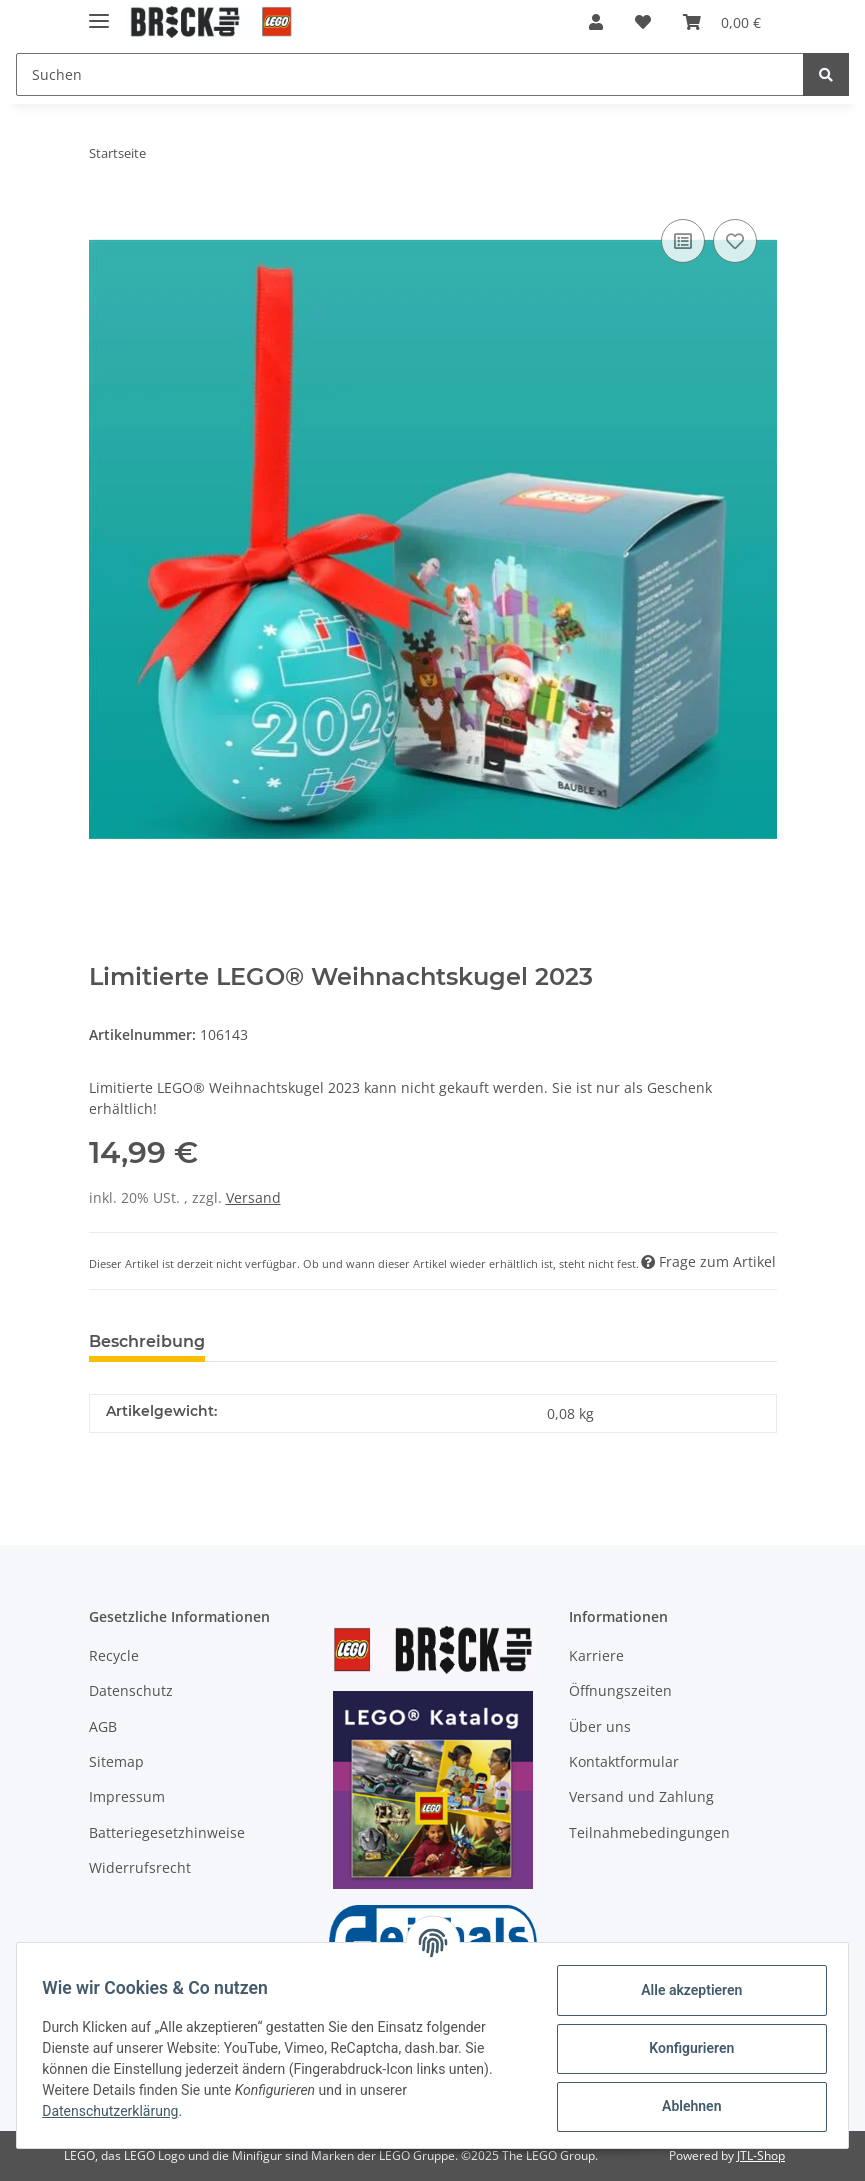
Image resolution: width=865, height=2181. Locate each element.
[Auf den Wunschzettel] (735, 241)
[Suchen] (410, 74)
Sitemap (116, 1761)
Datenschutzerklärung (117, 2111)
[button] (596, 22)
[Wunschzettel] (643, 22)
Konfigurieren (684, 2048)
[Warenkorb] (722, 22)
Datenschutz (131, 1690)
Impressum (127, 1796)
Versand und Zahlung (641, 1796)
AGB (103, 1726)
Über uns (600, 1726)
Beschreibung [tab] (147, 1341)
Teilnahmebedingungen (649, 1832)
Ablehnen (684, 2106)
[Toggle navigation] (99, 12)
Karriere (596, 1655)
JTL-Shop (761, 2155)
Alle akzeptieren (684, 1990)
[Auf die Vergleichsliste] (683, 241)
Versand (253, 1197)
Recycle (114, 1655)
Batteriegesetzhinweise (167, 1832)
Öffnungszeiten (620, 1690)
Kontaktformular (624, 1761)
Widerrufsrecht (140, 1867)
